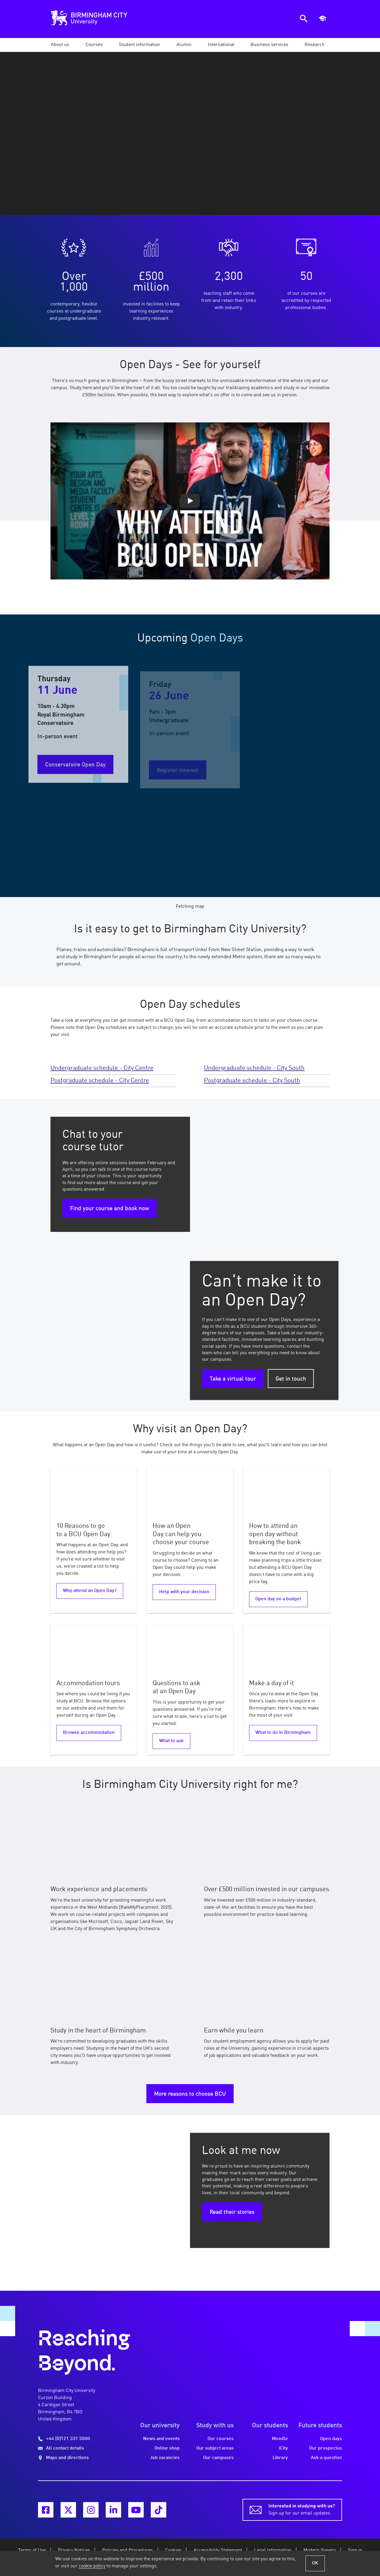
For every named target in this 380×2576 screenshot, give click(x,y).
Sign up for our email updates (301, 2509)
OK (315, 2563)
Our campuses (218, 2457)
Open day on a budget (278, 1599)
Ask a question (326, 2457)
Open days (331, 2438)
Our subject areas (215, 2448)
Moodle (280, 2438)
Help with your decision (184, 1592)
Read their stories (232, 2212)
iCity (283, 2448)
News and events (161, 2438)
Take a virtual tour (233, 1379)
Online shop (167, 2448)
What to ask (171, 1741)
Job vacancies (165, 2457)
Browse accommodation (89, 1732)
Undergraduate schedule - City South (254, 1068)
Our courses (221, 2438)
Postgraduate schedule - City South (252, 1081)
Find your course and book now (109, 1209)
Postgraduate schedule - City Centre (99, 1081)
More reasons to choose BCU (190, 2094)
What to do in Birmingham (283, 1732)
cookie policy (92, 2566)
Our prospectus (325, 2448)
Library (280, 2457)
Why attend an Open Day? (90, 1590)
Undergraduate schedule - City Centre (101, 1068)
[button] (60, 44)
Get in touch (291, 1379)
